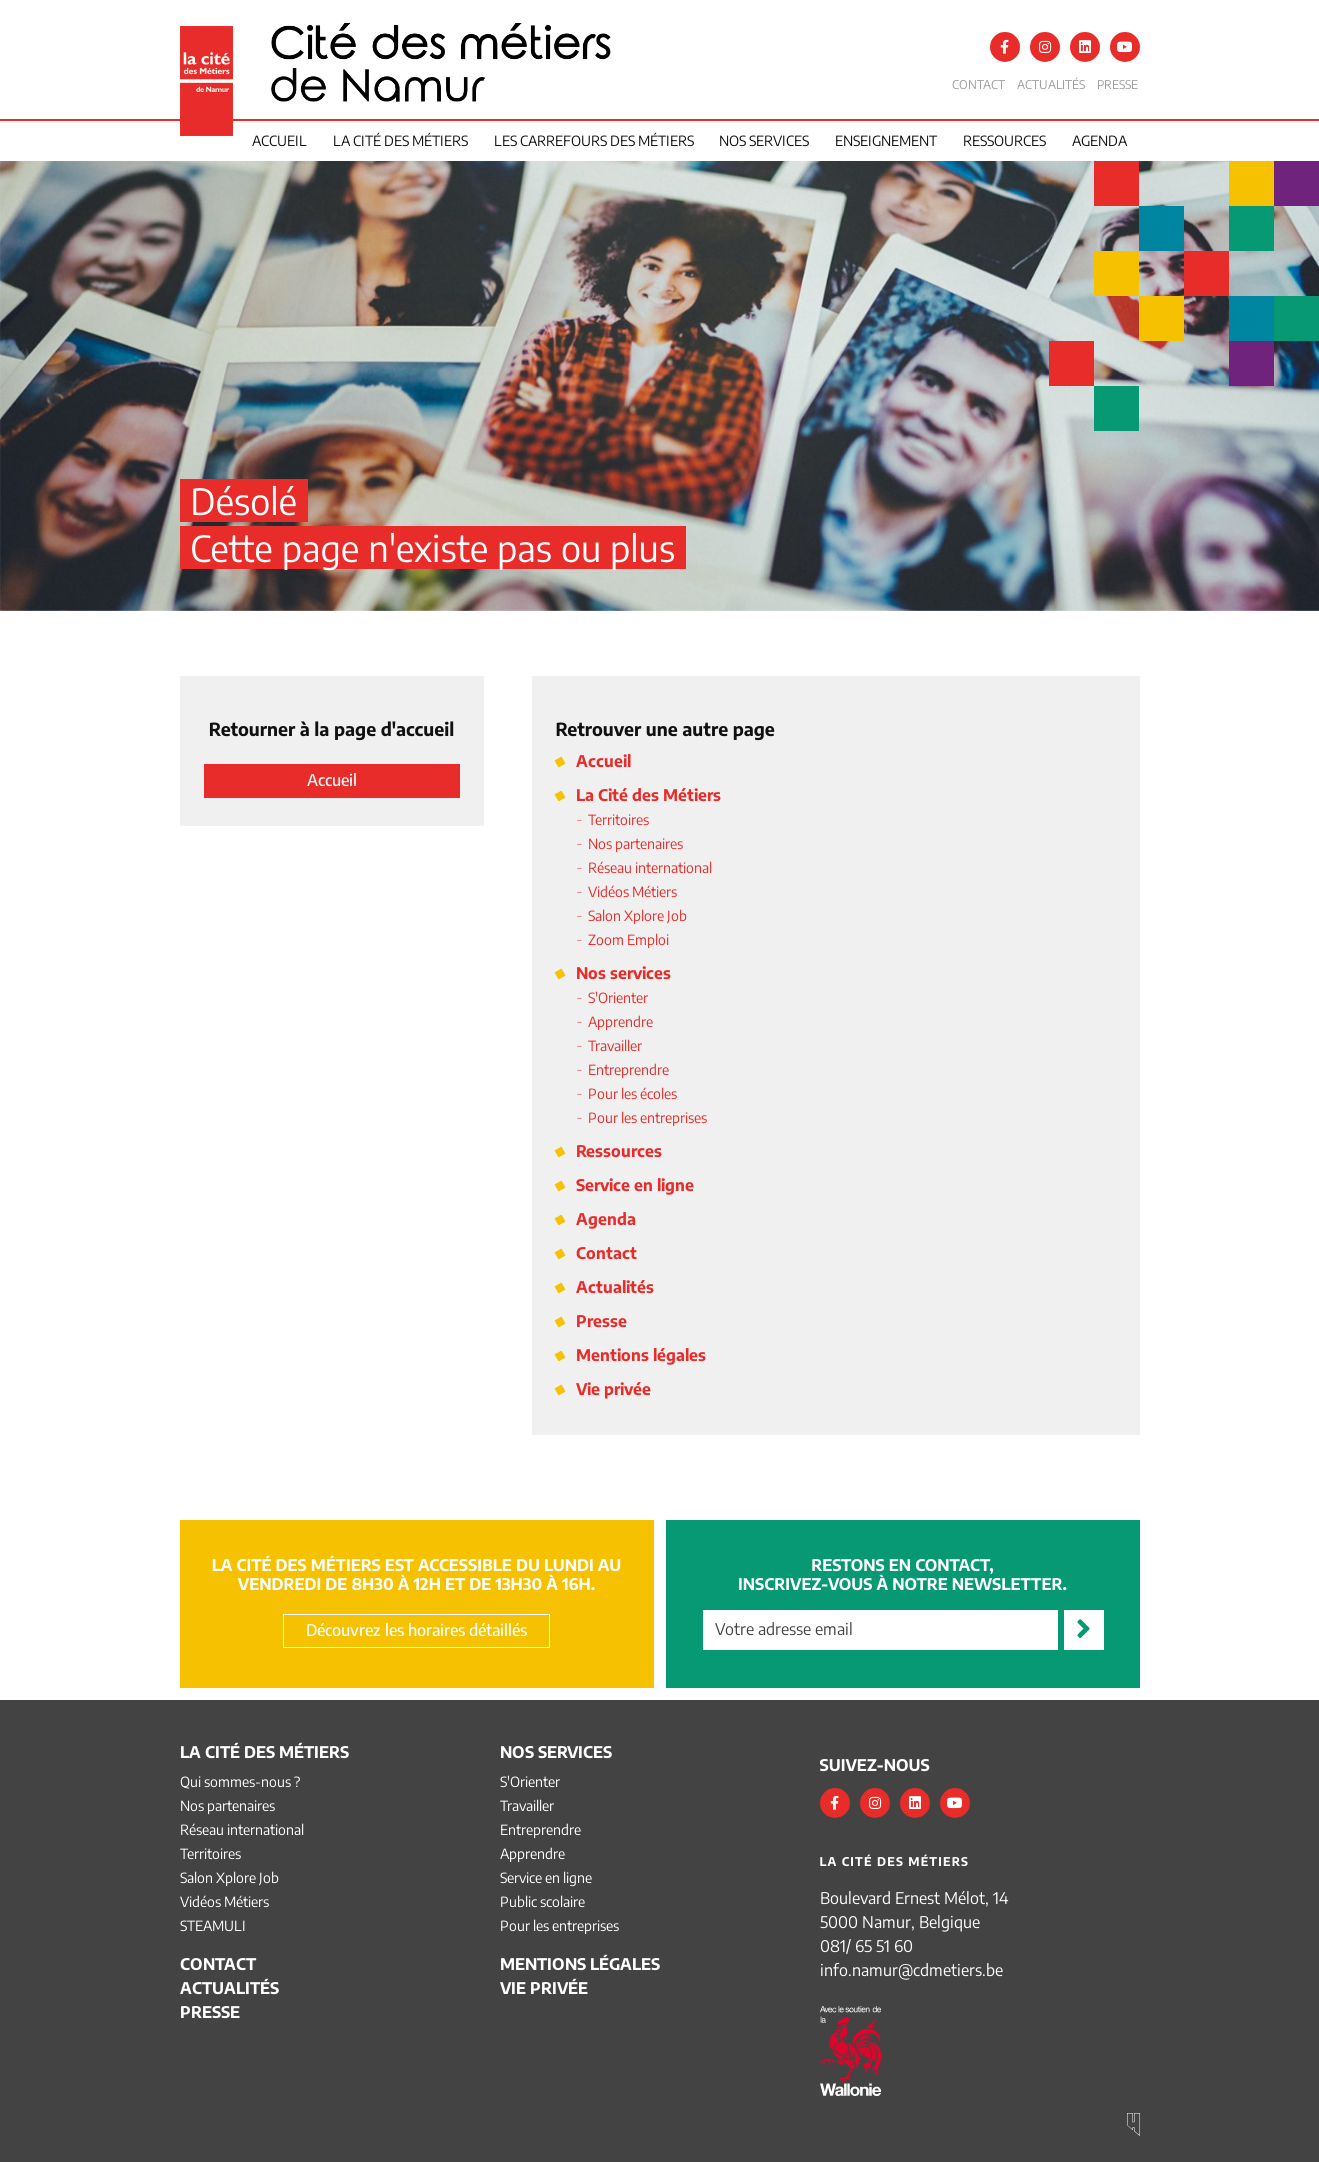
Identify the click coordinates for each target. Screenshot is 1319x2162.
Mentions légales (641, 1355)
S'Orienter (618, 997)
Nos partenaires (635, 843)
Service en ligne (635, 1185)
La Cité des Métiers (648, 795)
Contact (978, 84)
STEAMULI (213, 1925)
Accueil (279, 140)
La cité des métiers (400, 140)
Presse (1117, 84)
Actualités (1051, 84)
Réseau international (650, 867)
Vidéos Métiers (632, 891)
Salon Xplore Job (637, 915)
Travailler (615, 1045)
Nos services (764, 140)
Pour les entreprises (647, 1117)
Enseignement (886, 140)
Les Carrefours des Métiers (594, 140)
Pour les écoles (632, 1093)
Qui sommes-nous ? (240, 1781)
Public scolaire (542, 1901)
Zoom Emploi (628, 939)
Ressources (1004, 140)
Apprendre (620, 1021)
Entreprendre (628, 1069)
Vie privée (613, 1389)
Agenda (1099, 140)
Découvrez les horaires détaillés (416, 1630)
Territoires (618, 819)
